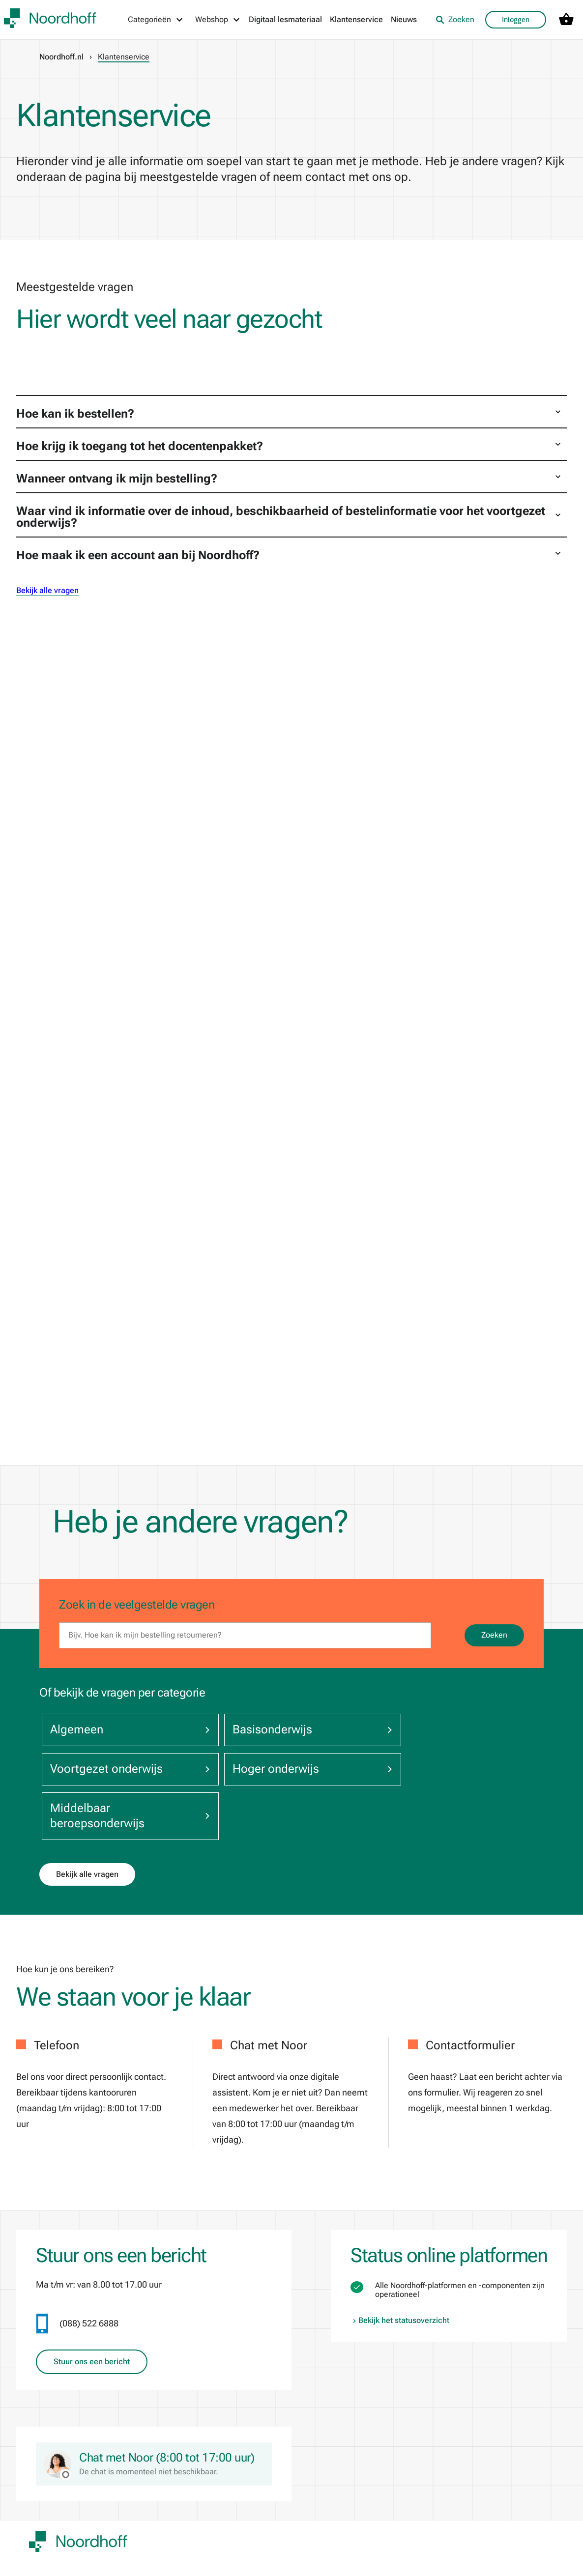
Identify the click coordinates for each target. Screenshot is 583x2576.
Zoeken (494, 1635)
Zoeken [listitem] (455, 19)
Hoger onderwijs (120, 1777)
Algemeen (120, 1730)
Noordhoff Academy (269, 2542)
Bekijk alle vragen (47, 590)
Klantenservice (356, 19)
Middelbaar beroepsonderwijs (283, 1777)
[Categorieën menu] (156, 19)
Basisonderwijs (283, 1730)
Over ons (44, 2542)
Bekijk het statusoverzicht (399, 2282)
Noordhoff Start (356, 2561)
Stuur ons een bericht (92, 2323)
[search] (245, 1635)
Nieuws (404, 19)
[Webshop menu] (218, 19)
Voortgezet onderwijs (446, 1730)
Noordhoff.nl (61, 56)
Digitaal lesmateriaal (285, 19)
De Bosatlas (256, 2561)
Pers (135, 2561)
